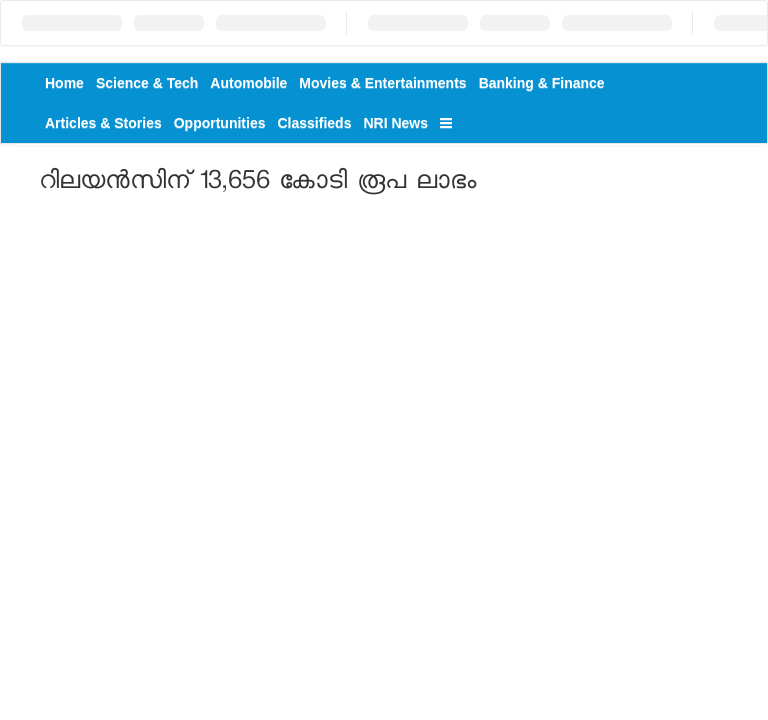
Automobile (248, 83)
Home (64, 83)
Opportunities (220, 123)
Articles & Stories (103, 123)
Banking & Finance (542, 83)
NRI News (395, 123)
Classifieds (315, 123)
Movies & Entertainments (382, 83)
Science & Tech (147, 83)
